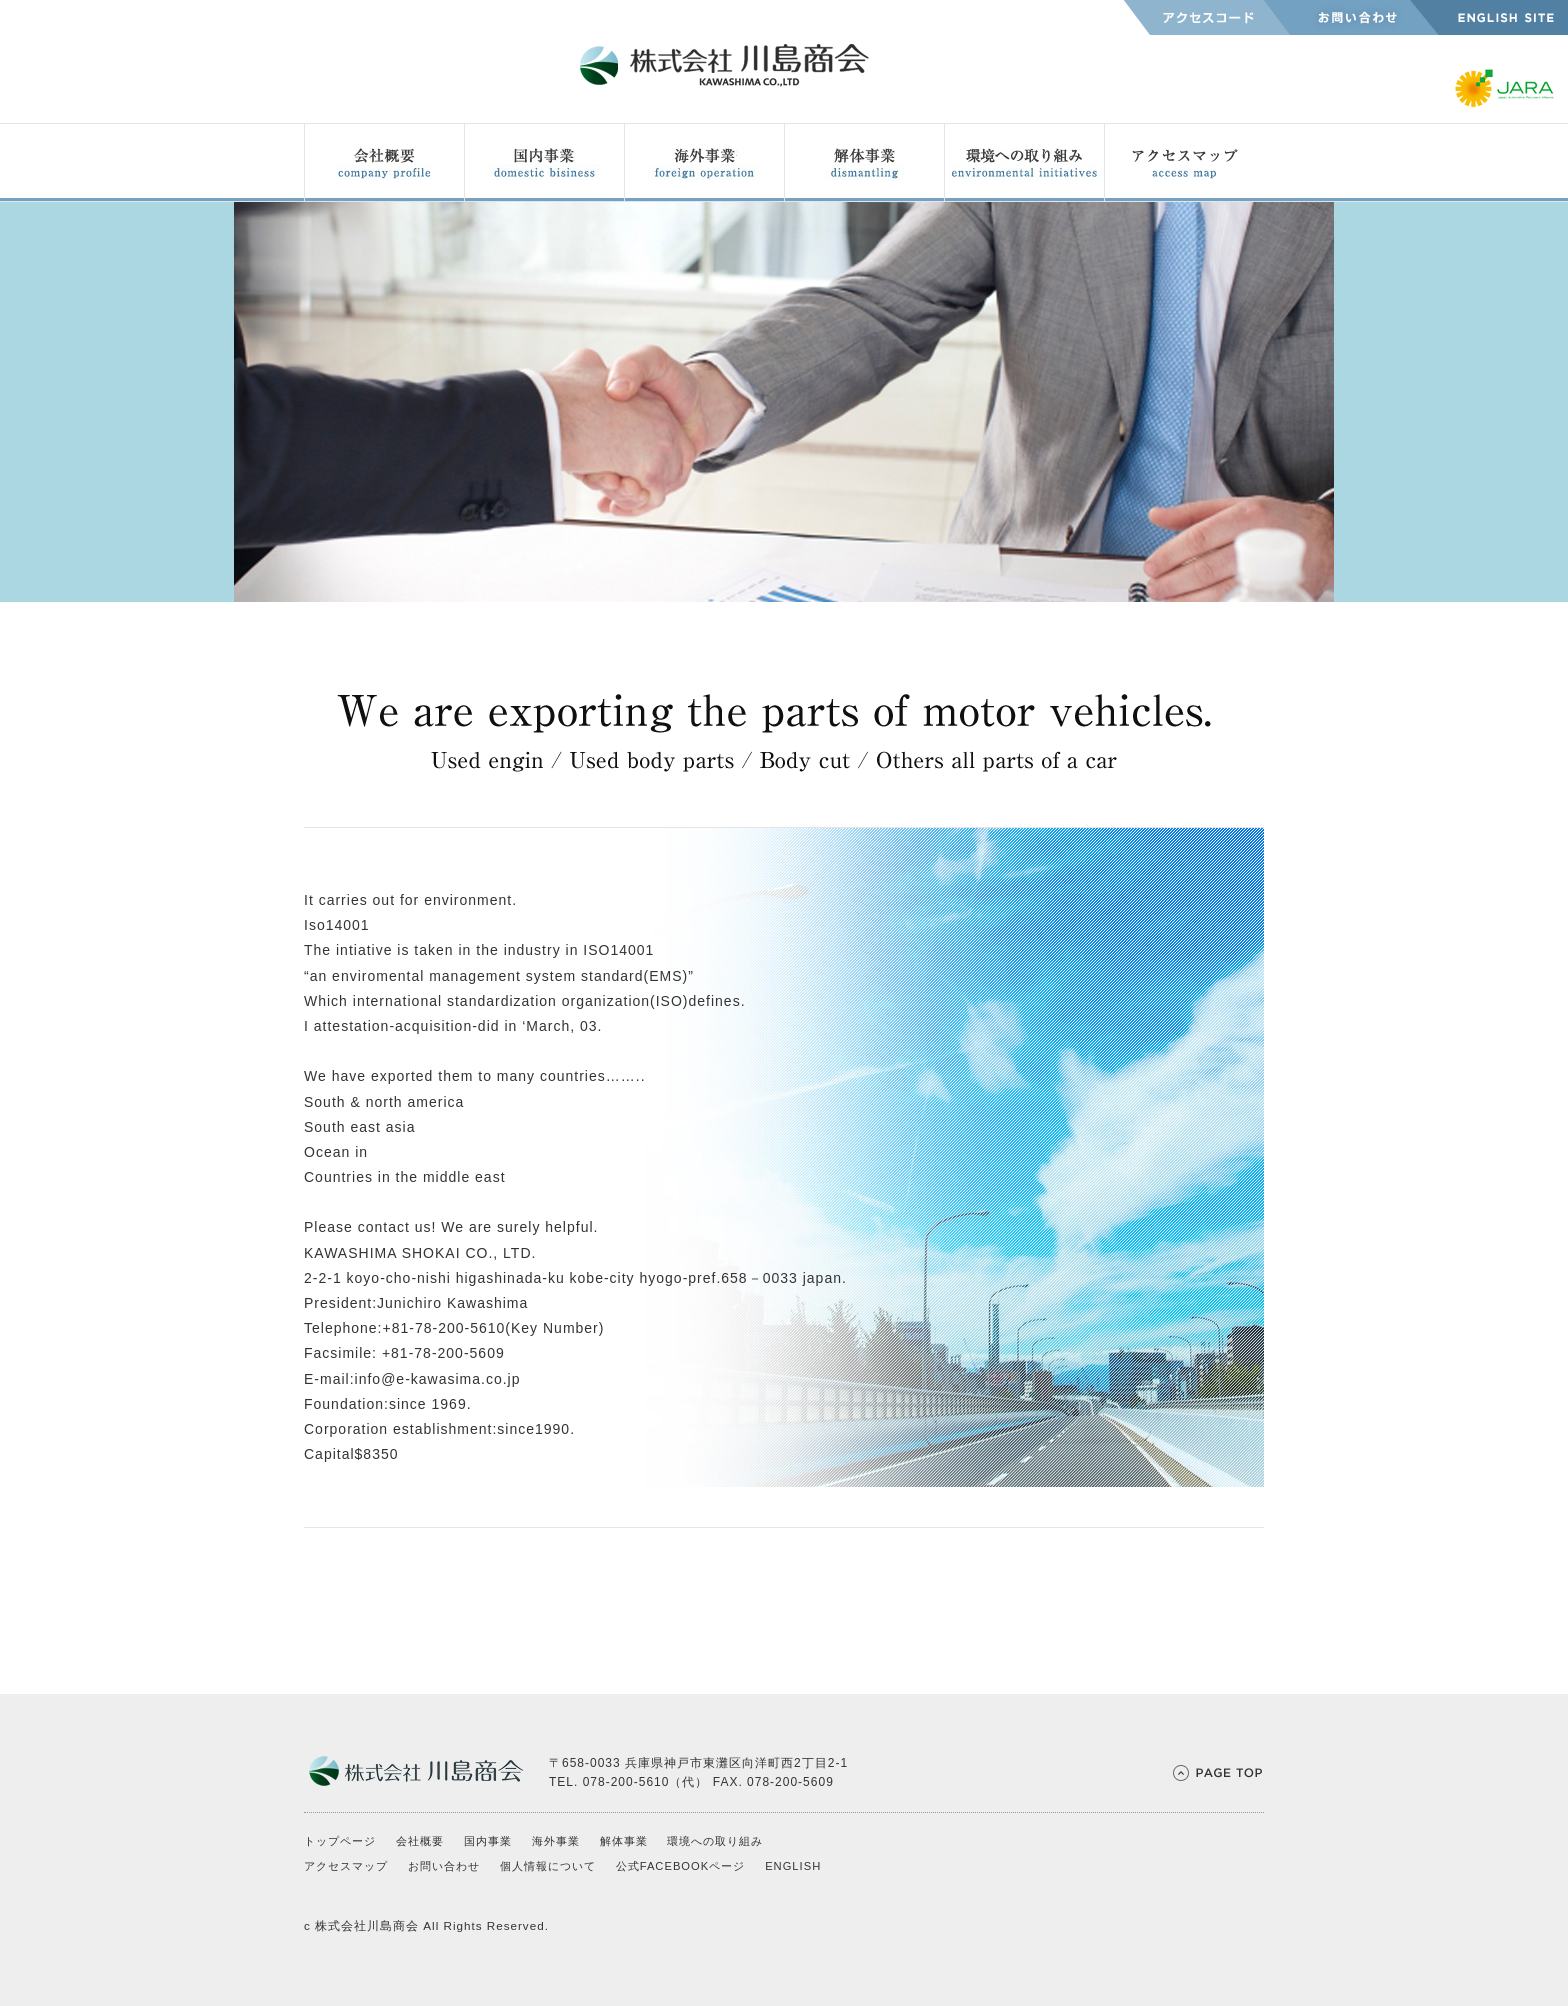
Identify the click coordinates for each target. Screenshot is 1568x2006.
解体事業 (624, 1841)
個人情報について (548, 1866)
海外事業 (556, 1841)
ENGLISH (793, 1866)
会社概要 (420, 1841)
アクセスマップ (346, 1866)
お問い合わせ (444, 1866)
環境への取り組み (715, 1841)
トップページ (340, 1841)
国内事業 (488, 1841)
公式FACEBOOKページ (681, 1866)
